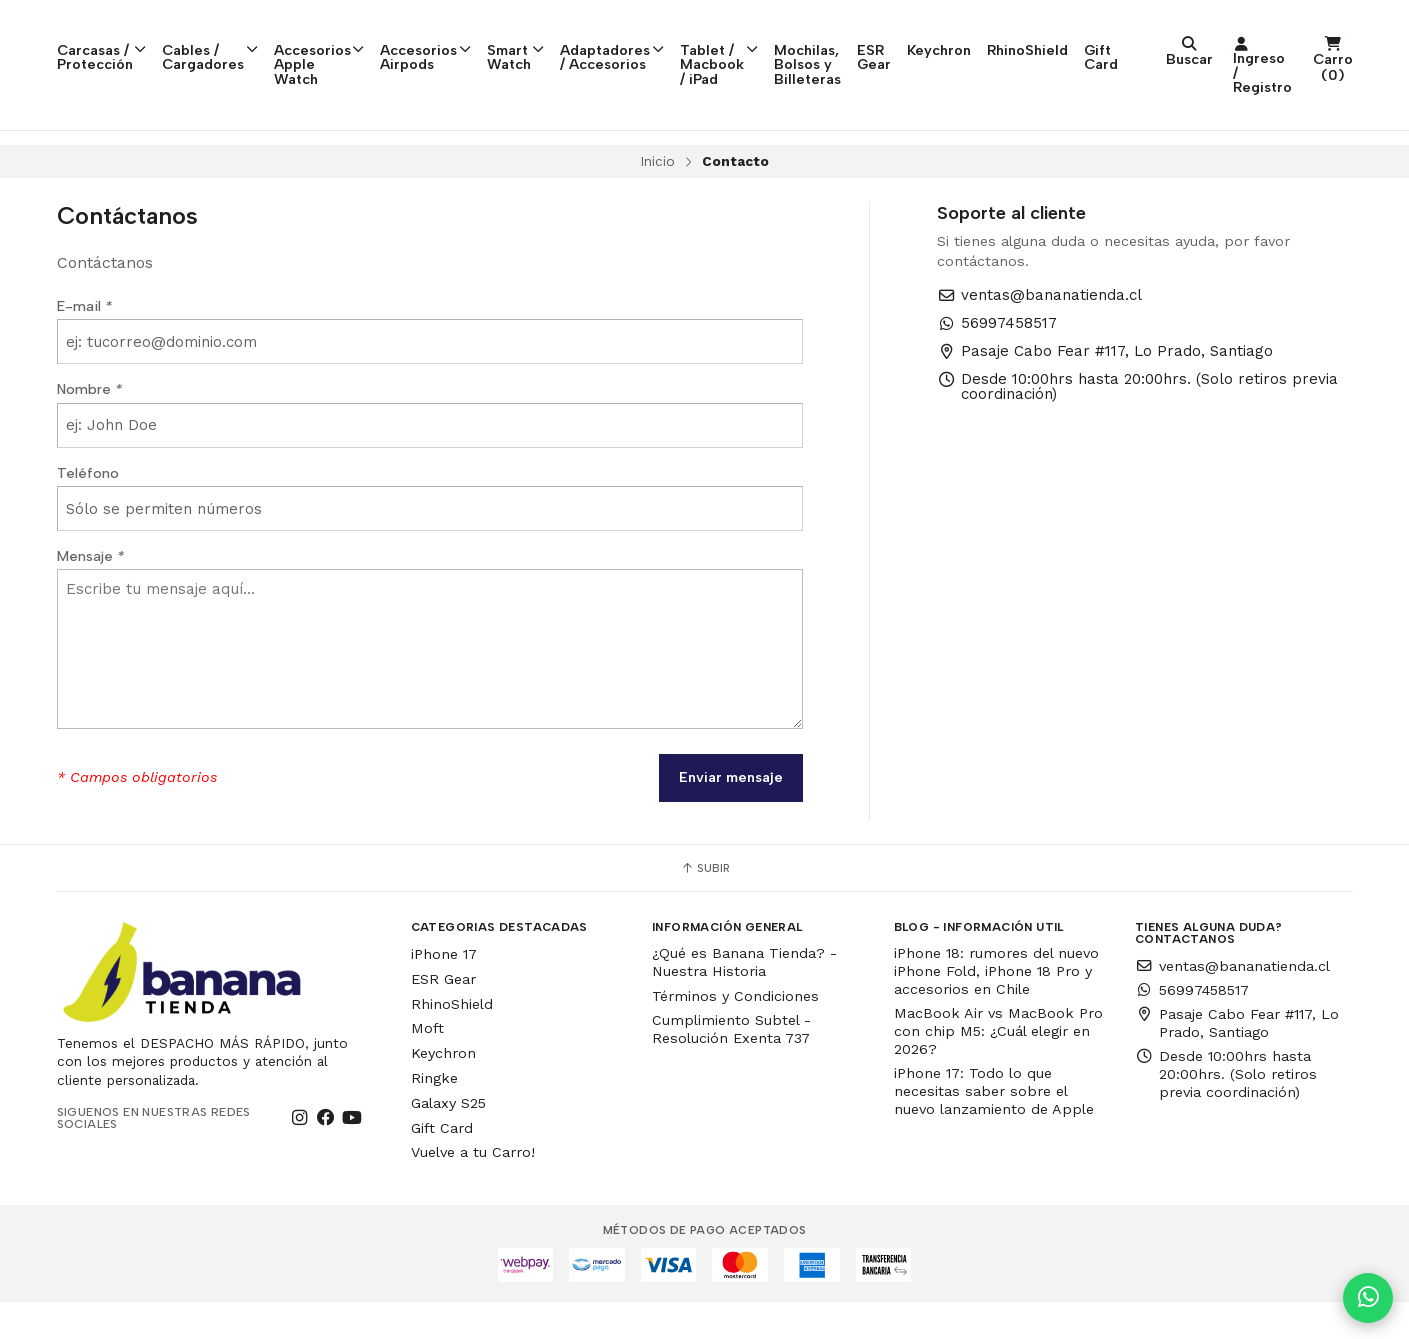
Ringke (434, 1115)
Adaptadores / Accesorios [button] (708, 38)
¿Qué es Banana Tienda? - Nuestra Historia (744, 999)
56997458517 (997, 360)
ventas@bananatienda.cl (1039, 332)
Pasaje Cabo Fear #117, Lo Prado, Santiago (1105, 388)
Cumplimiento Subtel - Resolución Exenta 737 (731, 1066)
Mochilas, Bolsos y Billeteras (987, 38)
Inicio (657, 198)
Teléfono (88, 510)
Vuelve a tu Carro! (473, 1189)
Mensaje (90, 593)
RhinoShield (1252, 31)
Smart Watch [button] (593, 38)
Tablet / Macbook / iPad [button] (848, 45)
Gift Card (1326, 38)
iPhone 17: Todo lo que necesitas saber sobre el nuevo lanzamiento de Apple (994, 1128)
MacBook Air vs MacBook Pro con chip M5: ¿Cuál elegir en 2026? (998, 1068)
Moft (427, 1065)
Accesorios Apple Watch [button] (365, 38)
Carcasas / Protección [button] (112, 38)
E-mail (84, 343)
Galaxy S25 (448, 1140)
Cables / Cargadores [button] (235, 38)
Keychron (1164, 31)
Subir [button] (705, 905)
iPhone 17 (444, 991)
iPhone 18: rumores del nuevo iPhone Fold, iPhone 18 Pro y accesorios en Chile (996, 1008)
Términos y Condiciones (735, 1033)
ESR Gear (1089, 38)
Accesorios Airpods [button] (493, 38)
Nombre (89, 426)
